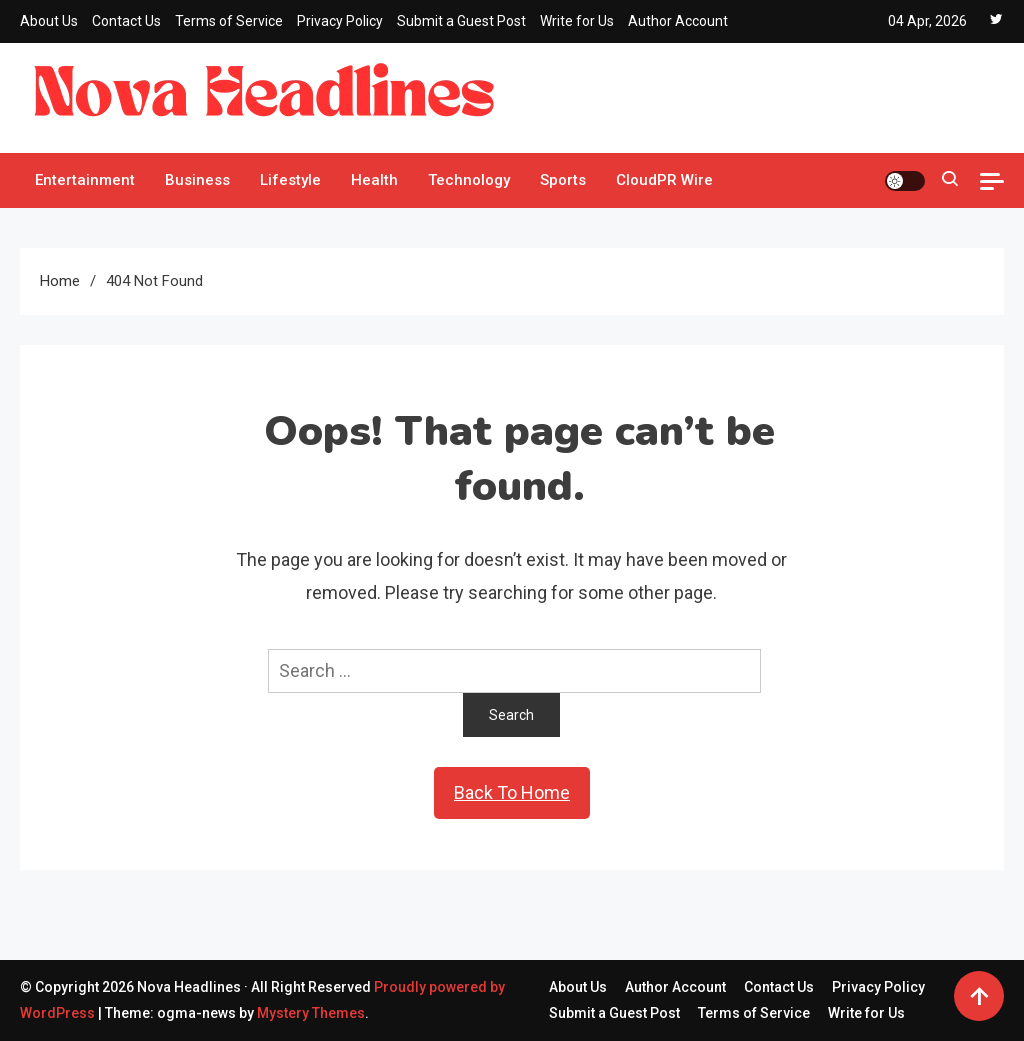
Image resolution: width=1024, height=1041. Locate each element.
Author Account (678, 21)
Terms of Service (229, 21)
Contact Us (126, 21)
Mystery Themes (311, 1013)
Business (197, 180)
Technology (469, 180)
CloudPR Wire (664, 180)
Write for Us (577, 21)
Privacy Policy (340, 21)
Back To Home (512, 792)
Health (374, 180)
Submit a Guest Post (461, 21)
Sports (563, 180)
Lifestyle (290, 180)
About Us (49, 21)
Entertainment (85, 180)
